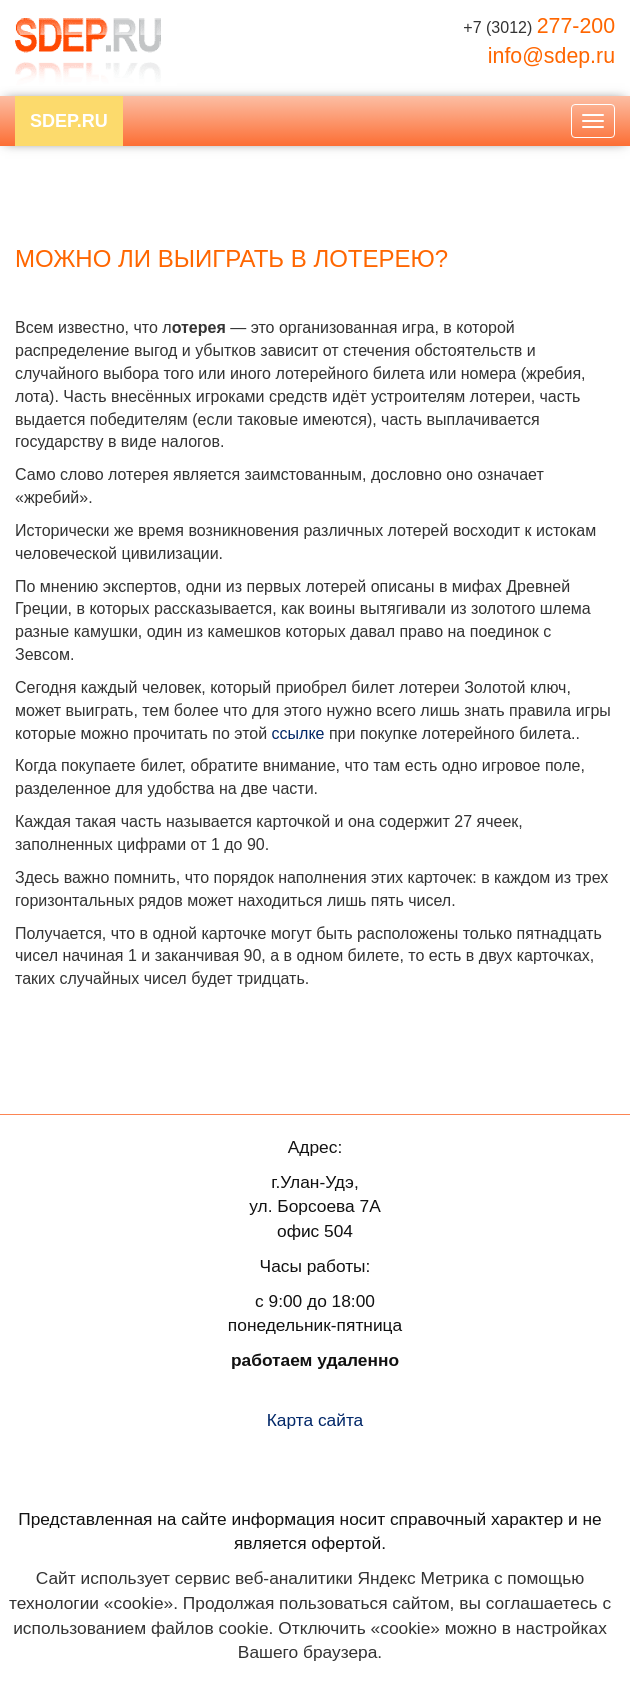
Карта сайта (315, 1420)
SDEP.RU (69, 121)
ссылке (298, 733)
